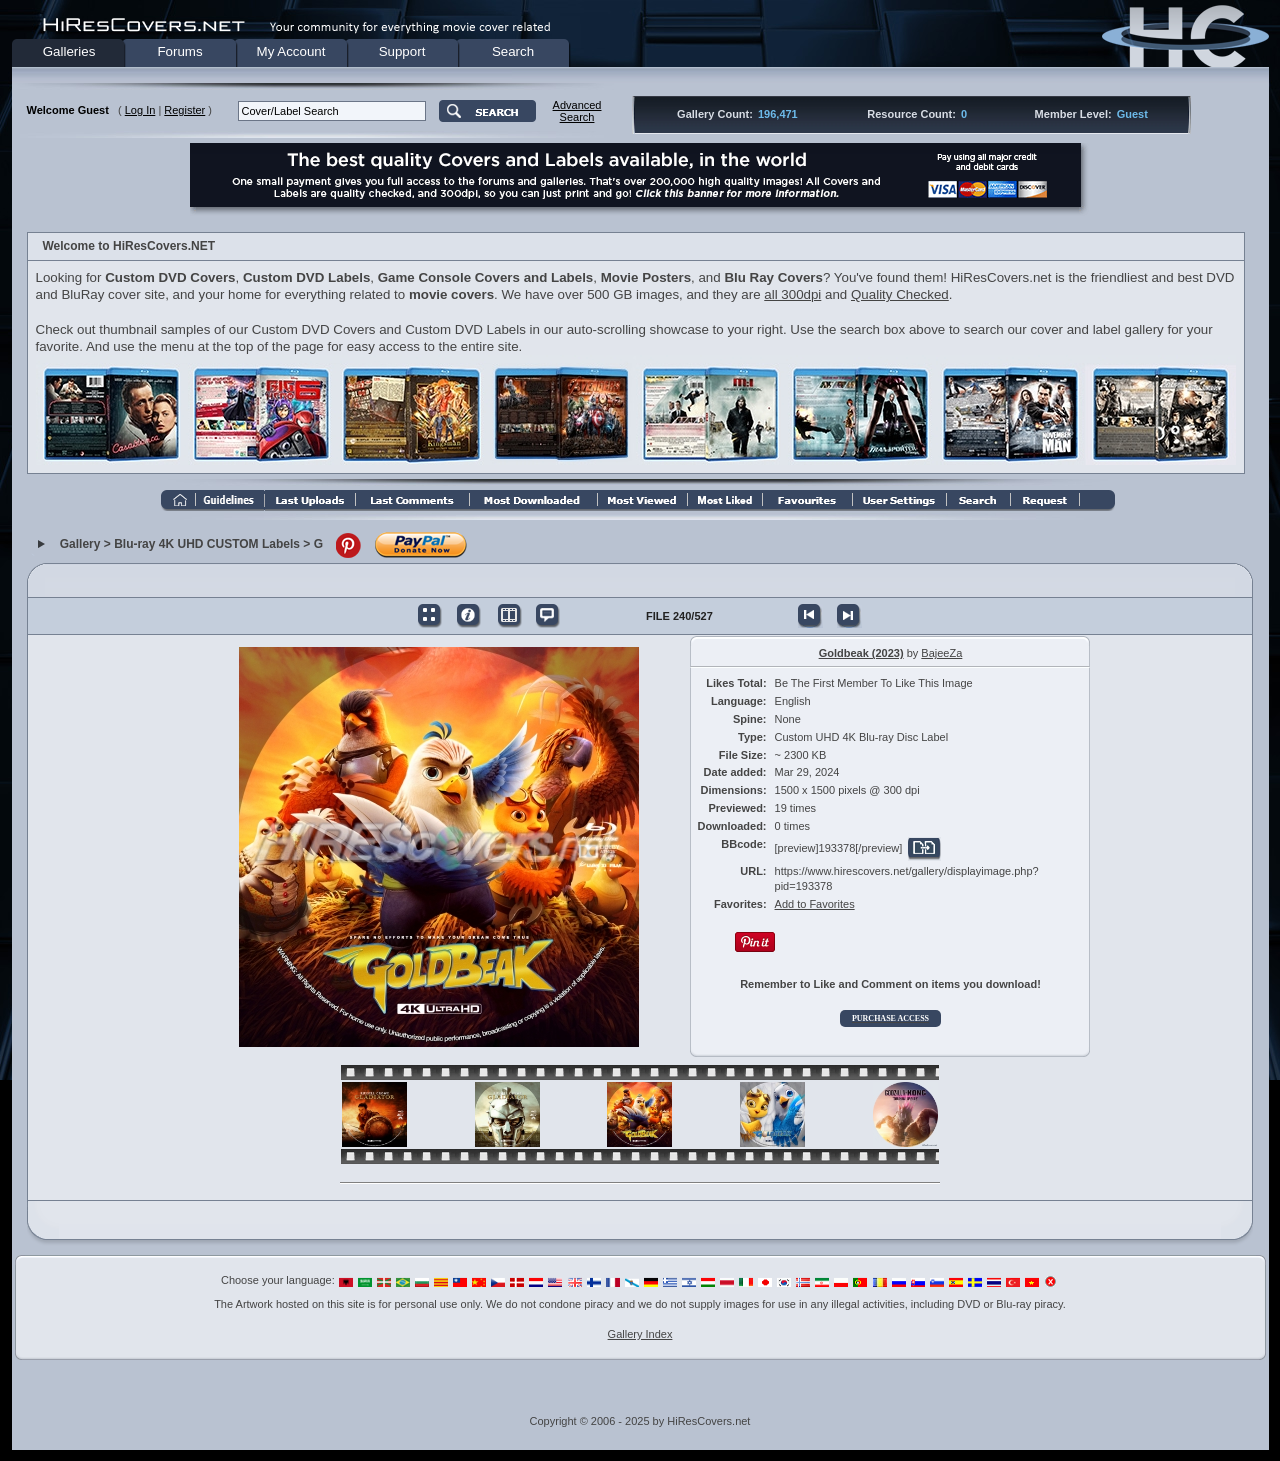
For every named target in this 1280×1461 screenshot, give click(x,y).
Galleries (69, 51)
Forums (179, 51)
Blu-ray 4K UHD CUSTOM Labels (207, 545)
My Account (291, 51)
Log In (140, 110)
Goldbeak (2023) (861, 653)
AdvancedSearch (577, 111)
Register (184, 110)
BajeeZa (941, 653)
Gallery (80, 545)
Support (402, 51)
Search (513, 51)
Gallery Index (640, 1334)
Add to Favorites (815, 904)
